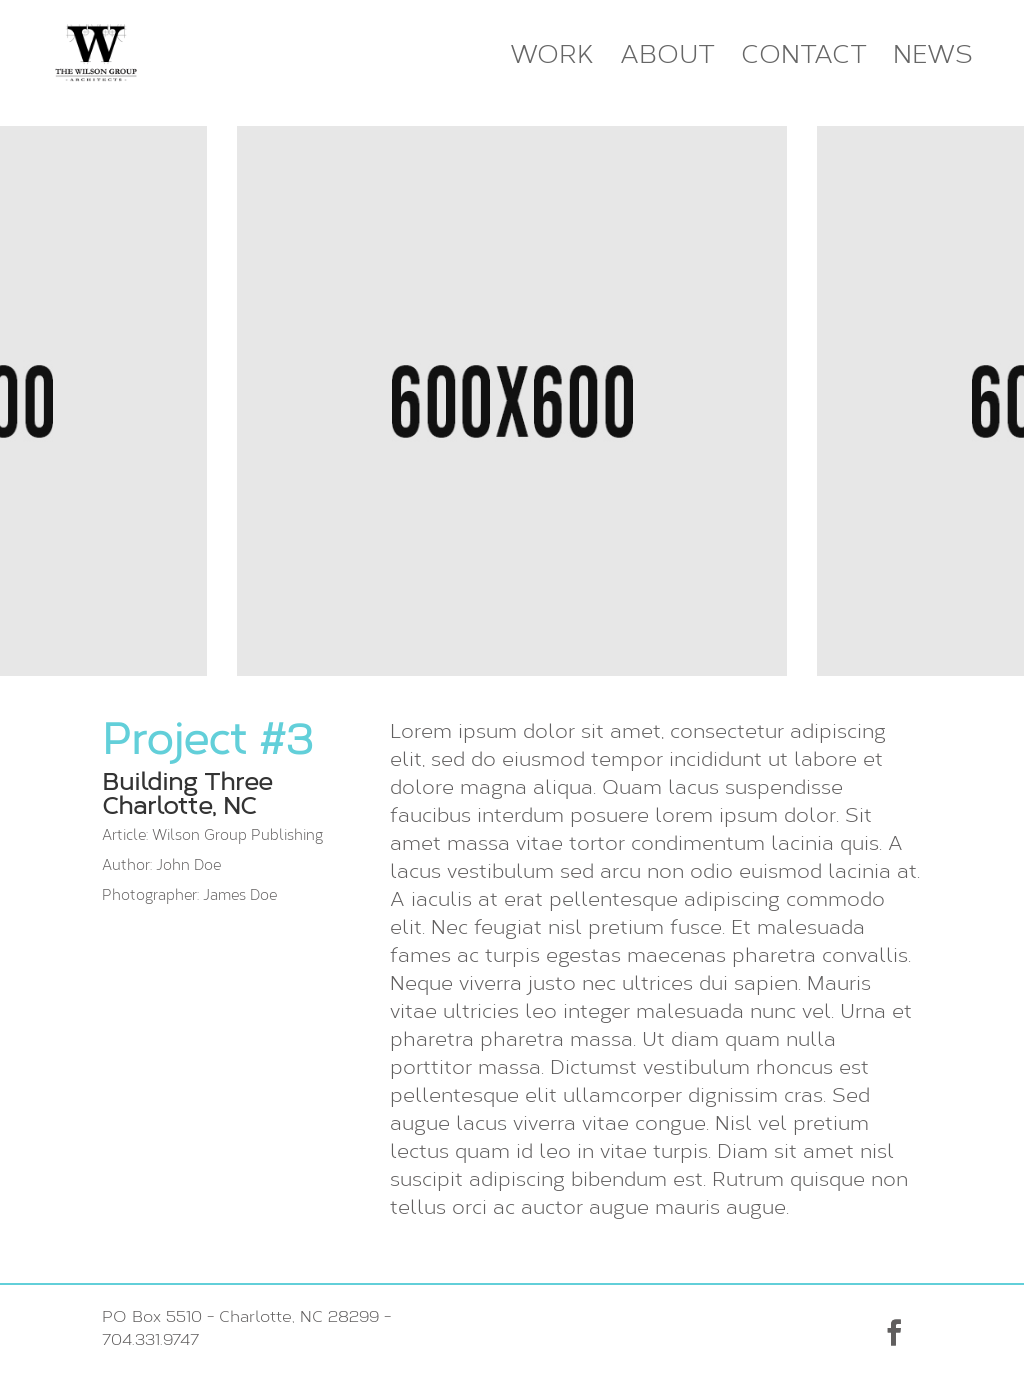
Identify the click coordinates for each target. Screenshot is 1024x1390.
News (933, 55)
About (667, 55)
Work (552, 55)
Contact (804, 55)
